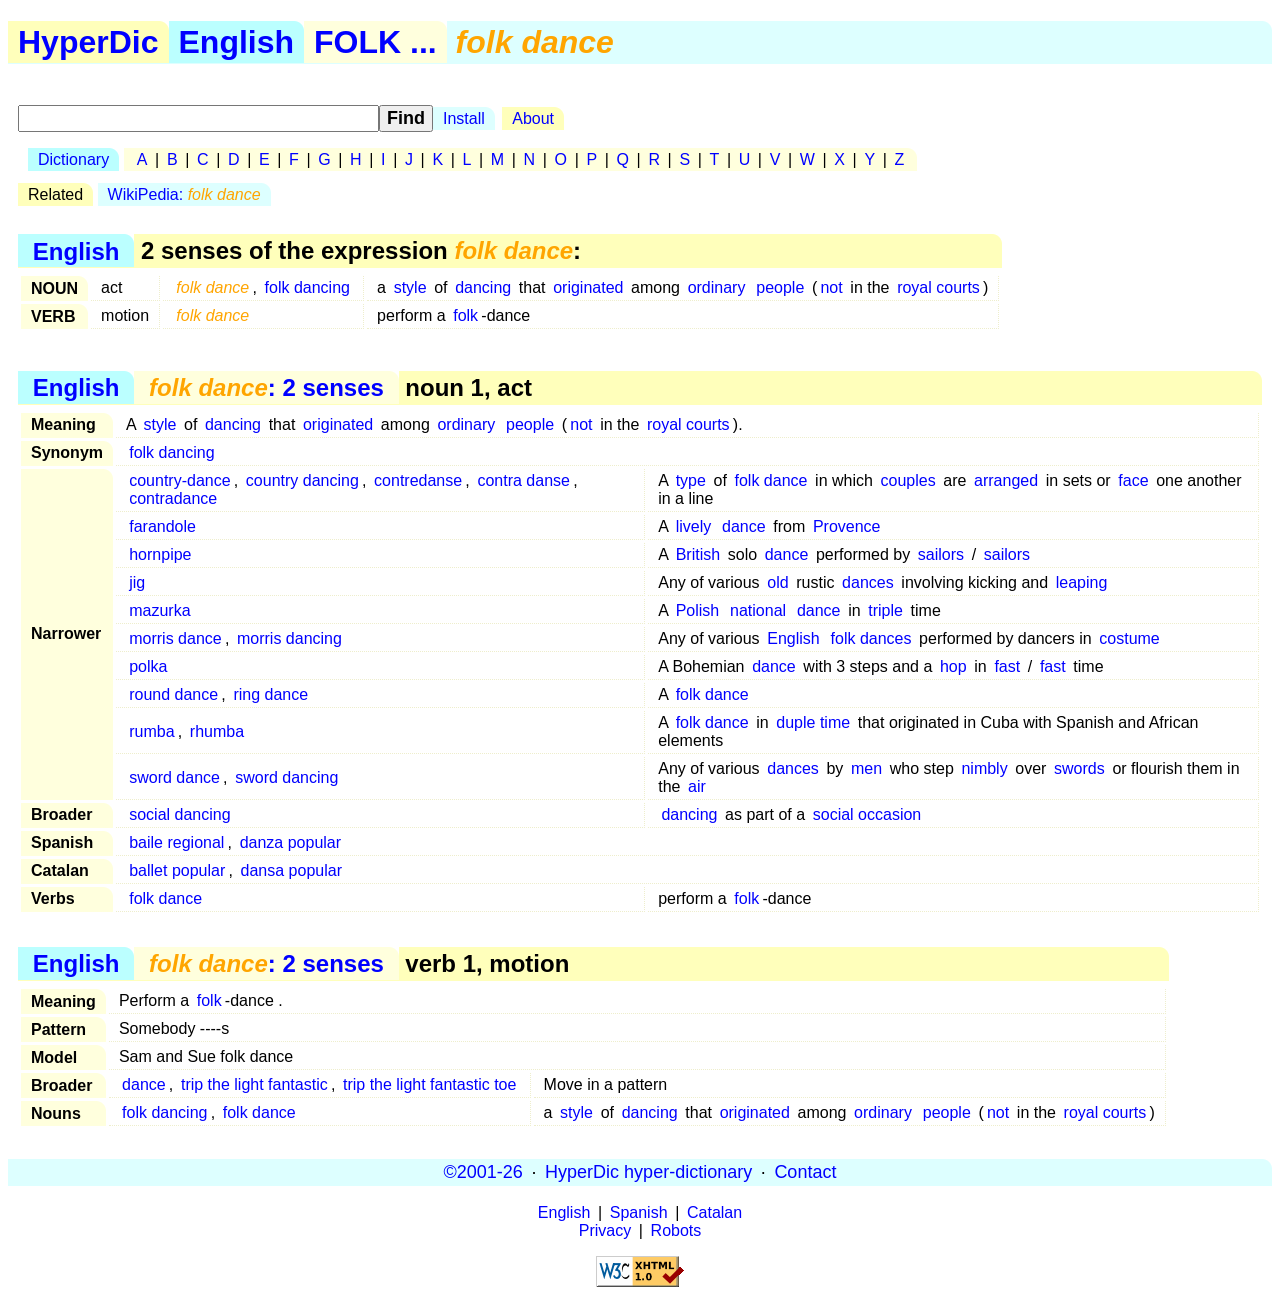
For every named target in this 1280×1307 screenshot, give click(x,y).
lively (694, 526)
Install (464, 118)
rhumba (217, 731)
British (698, 554)
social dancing (179, 814)
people (780, 287)
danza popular (290, 842)
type (691, 480)
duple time (813, 722)
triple (885, 610)
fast (1007, 666)
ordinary (717, 287)
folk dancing (307, 287)
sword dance (174, 777)
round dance (173, 694)
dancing (483, 287)
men (866, 768)
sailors (941, 554)
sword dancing (286, 777)
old (777, 582)
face (1133, 480)
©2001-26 (483, 1172)
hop (953, 666)
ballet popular (177, 870)
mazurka (159, 610)
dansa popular (291, 870)
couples (908, 480)
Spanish (639, 1212)
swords (1079, 768)
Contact (805, 1172)
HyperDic (88, 42)
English (237, 42)
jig (137, 582)
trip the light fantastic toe (429, 1084)
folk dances (871, 638)
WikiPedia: (184, 194)
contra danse (523, 480)
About (533, 118)
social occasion (867, 814)
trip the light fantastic (254, 1084)
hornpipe (160, 554)
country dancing (302, 480)
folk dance (771, 480)
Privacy (605, 1230)
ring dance (270, 694)
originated (588, 287)
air (697, 786)
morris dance (175, 638)
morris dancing (289, 638)
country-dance (179, 480)
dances (868, 582)
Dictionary (73, 159)
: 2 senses (266, 387)
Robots (676, 1230)
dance (744, 526)
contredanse (418, 480)
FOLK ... (375, 42)
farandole (162, 526)
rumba (151, 731)
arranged (1006, 480)
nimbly (984, 768)
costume (1129, 638)
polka (148, 666)
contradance (173, 498)
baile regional (176, 842)
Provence (847, 526)
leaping (1082, 582)
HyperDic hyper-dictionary (648, 1172)
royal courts (938, 287)
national (758, 610)
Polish (698, 610)
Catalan (714, 1212)
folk (465, 315)
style (410, 287)
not (831, 287)
